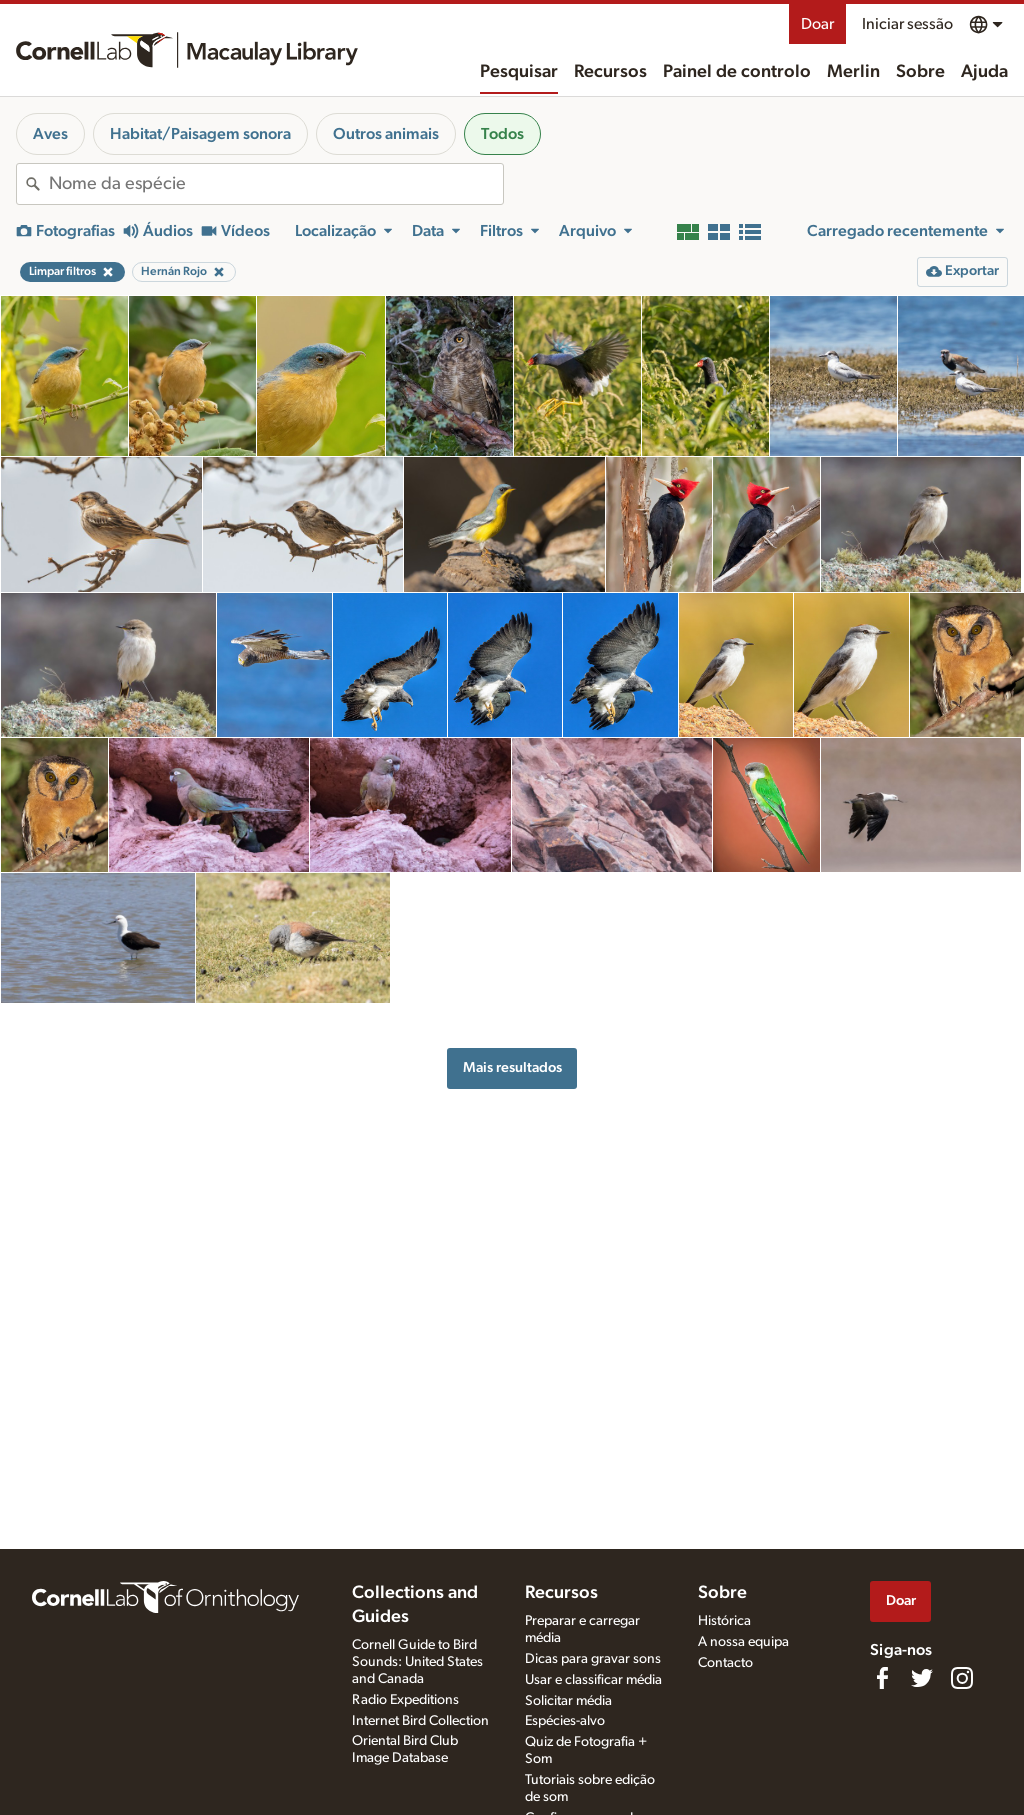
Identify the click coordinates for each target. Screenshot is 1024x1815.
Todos (502, 134)
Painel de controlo (737, 72)
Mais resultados (512, 1067)
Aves (50, 134)
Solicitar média (568, 1701)
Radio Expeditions (405, 1700)
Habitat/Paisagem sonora (200, 134)
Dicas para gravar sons (593, 1659)
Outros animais (386, 134)
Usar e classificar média (593, 1680)
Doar (817, 24)
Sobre (920, 72)
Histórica (724, 1621)
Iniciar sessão (907, 24)
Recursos (610, 72)
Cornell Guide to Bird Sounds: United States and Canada (417, 1662)
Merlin (853, 72)
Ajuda (984, 72)
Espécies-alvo (565, 1721)
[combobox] (276, 184)
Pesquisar (519, 72)
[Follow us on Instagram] (962, 1678)
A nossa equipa (743, 1642)
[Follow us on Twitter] (922, 1678)
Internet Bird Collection (420, 1721)
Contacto (725, 1663)
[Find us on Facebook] (882, 1678)
